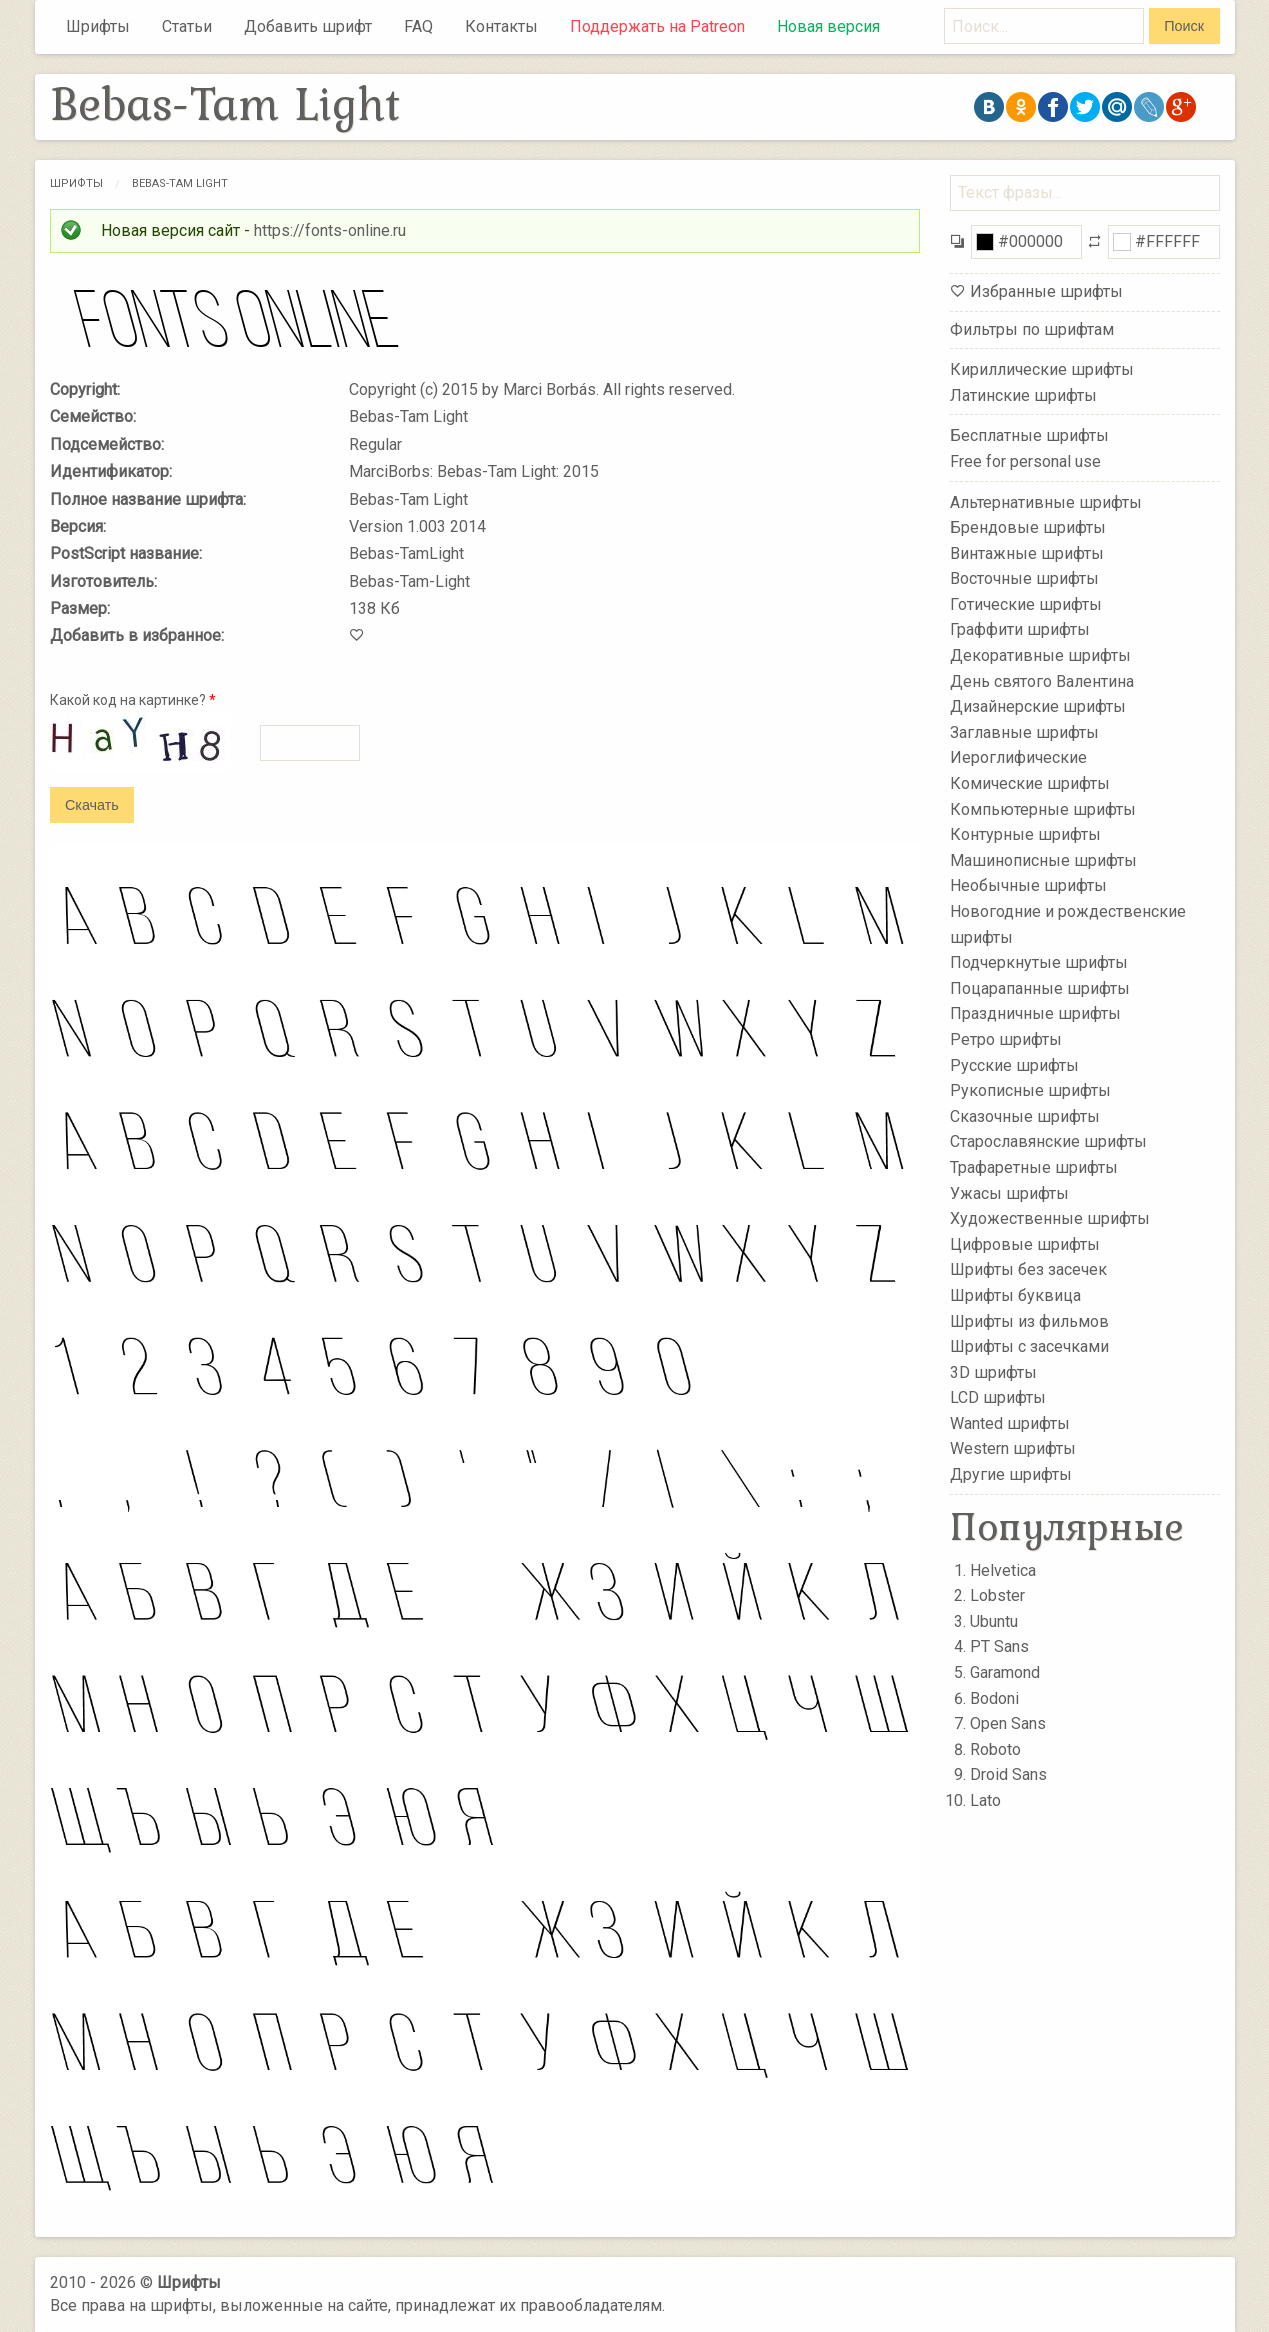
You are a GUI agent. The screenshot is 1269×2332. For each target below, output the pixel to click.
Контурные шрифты (1025, 834)
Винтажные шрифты (1027, 552)
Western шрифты (1013, 1448)
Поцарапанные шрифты (1040, 988)
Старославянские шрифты (1048, 1141)
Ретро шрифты (1006, 1039)
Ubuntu (994, 1621)
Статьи (187, 26)
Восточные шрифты (1024, 578)
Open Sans (1008, 1723)
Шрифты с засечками (1029, 1346)
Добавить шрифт (308, 26)
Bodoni (994, 1698)
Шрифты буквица (1015, 1295)
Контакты (501, 26)
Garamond (1005, 1672)
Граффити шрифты (1020, 629)
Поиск (1184, 26)
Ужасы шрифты (1009, 1192)
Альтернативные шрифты (1046, 501)
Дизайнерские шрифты (1038, 706)
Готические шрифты (1026, 604)
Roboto (995, 1749)
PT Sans (999, 1646)
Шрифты (98, 26)
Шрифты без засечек (1028, 1269)
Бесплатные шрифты (1029, 435)
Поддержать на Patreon (657, 26)
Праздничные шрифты (1035, 1013)
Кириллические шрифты (1042, 369)
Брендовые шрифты (1028, 527)
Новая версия (828, 26)
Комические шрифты (1030, 783)
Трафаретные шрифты (1034, 1167)
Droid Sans (1008, 1774)
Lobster (997, 1595)
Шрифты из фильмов (1029, 1320)
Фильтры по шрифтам (1032, 329)
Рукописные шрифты (1030, 1090)
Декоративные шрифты (1040, 655)
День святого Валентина (1042, 680)
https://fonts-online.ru (330, 230)
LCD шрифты (998, 1397)
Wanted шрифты (1010, 1423)
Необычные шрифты (1028, 885)
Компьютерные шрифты (1043, 808)
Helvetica (1003, 1570)
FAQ (418, 26)
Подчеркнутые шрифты (1039, 962)
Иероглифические (1018, 757)
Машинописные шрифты (1043, 860)
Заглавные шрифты (1024, 732)
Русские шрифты (1014, 1064)
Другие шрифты (1011, 1474)
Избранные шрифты (1046, 291)
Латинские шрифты (1023, 395)
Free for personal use (1025, 461)
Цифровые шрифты (1025, 1244)
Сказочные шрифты (1025, 1116)
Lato (985, 1800)
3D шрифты (993, 1371)
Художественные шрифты (1050, 1218)
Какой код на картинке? (133, 700)
